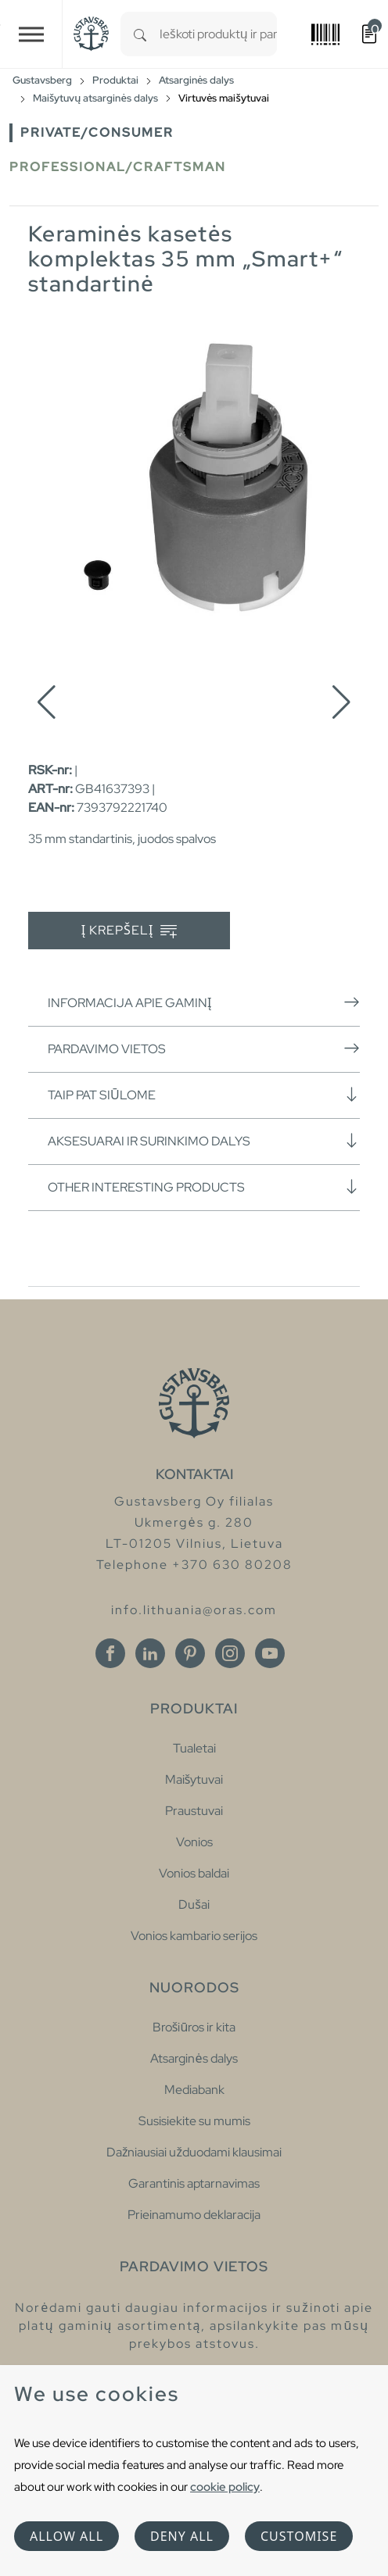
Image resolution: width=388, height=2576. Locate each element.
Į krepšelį (129, 931)
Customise (298, 2536)
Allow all (66, 2536)
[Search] (140, 34)
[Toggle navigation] (31, 34)
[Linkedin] (150, 1653)
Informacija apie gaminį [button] (204, 1002)
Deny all (182, 2536)
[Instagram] (230, 1653)
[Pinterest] (190, 1653)
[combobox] (218, 34)
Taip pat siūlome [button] (204, 1094)
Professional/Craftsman (117, 167)
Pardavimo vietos (204, 1048)
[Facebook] (110, 1653)
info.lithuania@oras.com (194, 1610)
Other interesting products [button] (204, 1186)
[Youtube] (270, 1653)
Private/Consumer (97, 132)
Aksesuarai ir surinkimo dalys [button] (204, 1140)
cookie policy (225, 2486)
